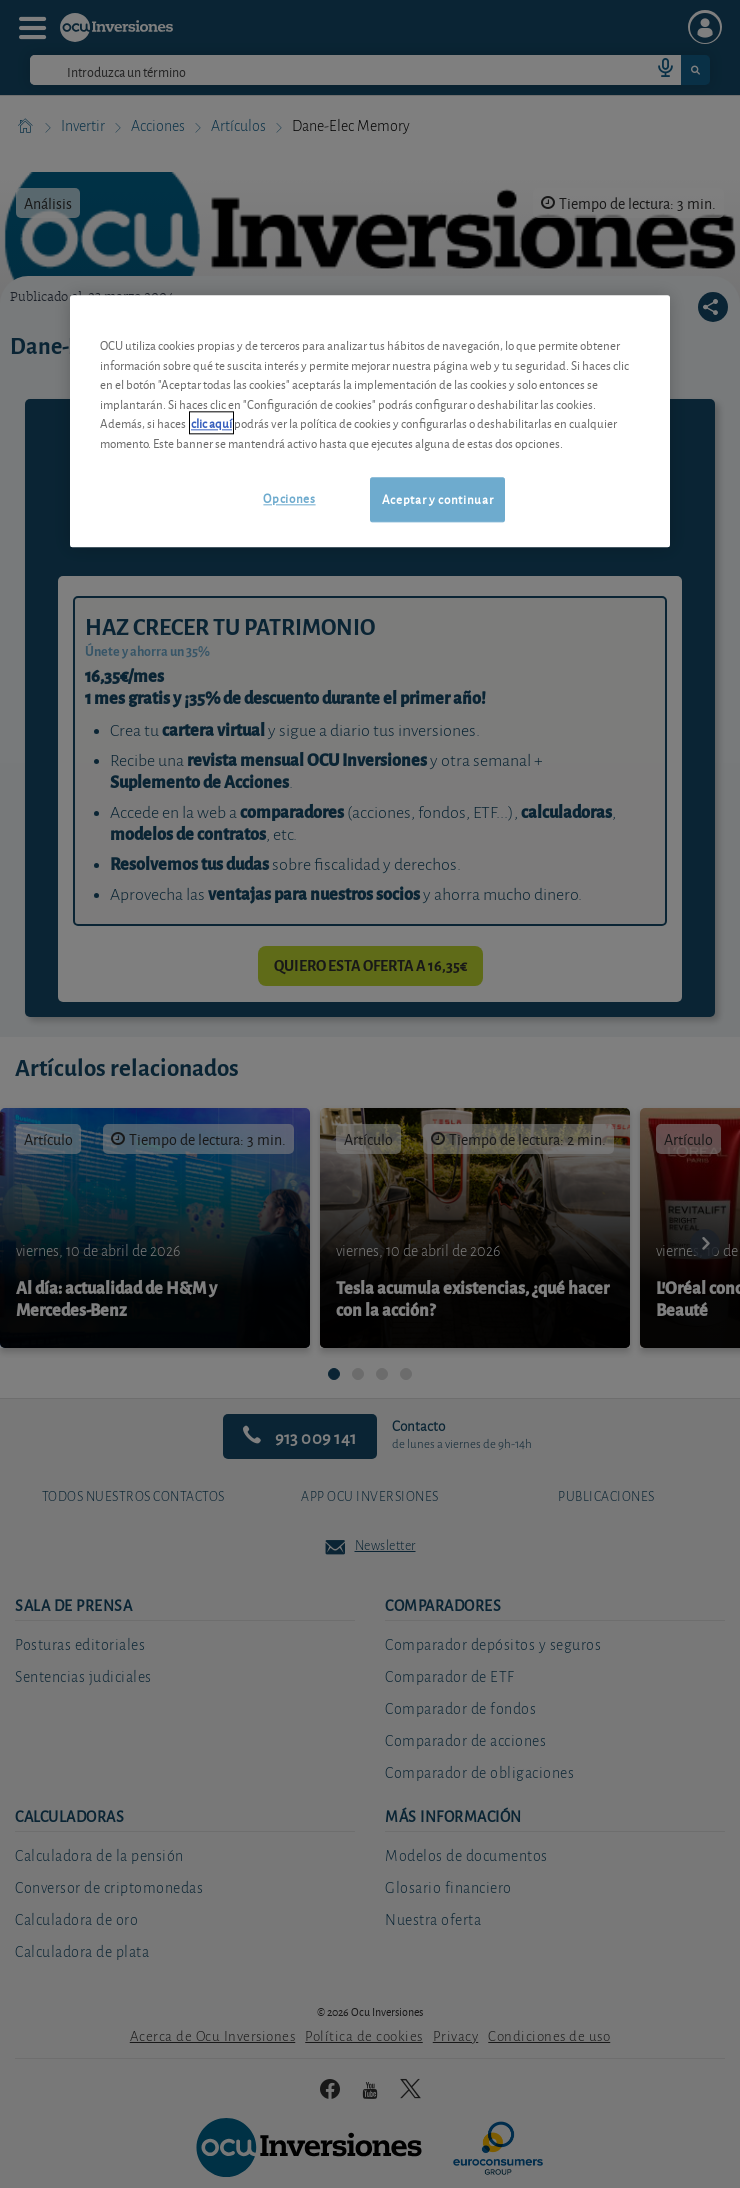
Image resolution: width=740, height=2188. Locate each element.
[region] (370, 421)
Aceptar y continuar (437, 499)
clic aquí (211, 423)
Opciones (289, 498)
